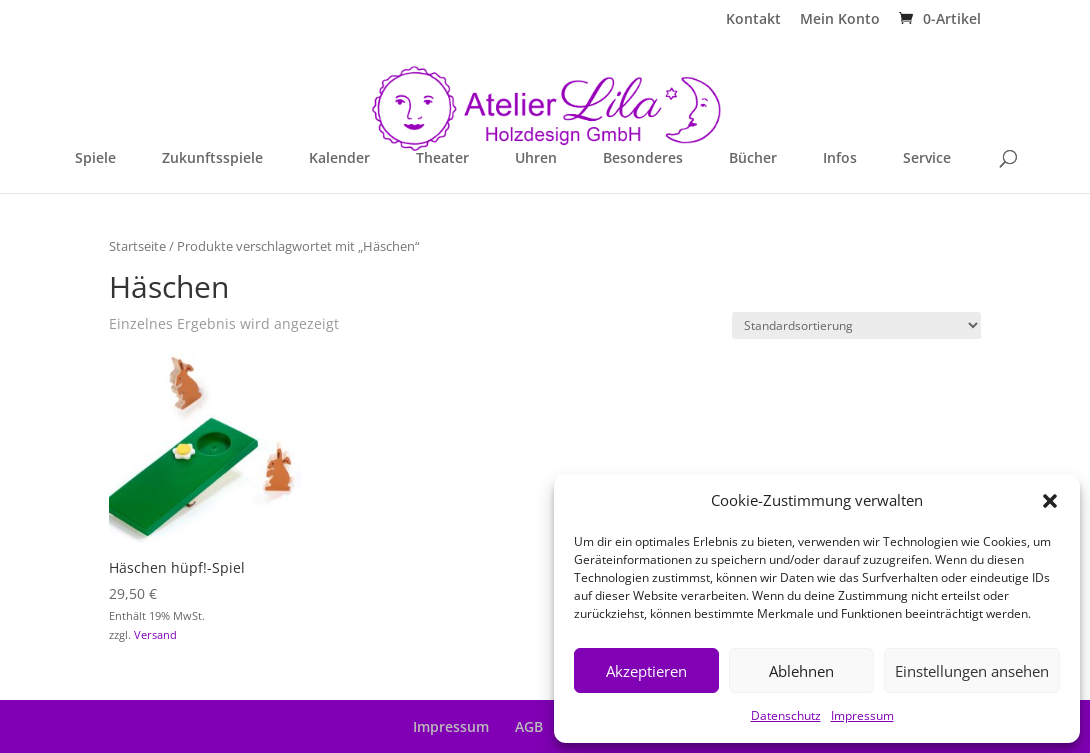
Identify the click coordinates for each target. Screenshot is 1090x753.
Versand (155, 634)
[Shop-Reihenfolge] (856, 325)
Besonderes (643, 159)
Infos (840, 159)
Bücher (753, 159)
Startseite (137, 246)
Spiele (95, 159)
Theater (442, 159)
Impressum (862, 715)
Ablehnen (801, 671)
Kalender (339, 159)
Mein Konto (840, 20)
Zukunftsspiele (212, 159)
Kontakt (753, 20)
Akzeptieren (646, 671)
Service (927, 159)
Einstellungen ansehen (972, 671)
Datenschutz (786, 715)
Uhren (536, 159)
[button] (1050, 501)
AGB (529, 726)
